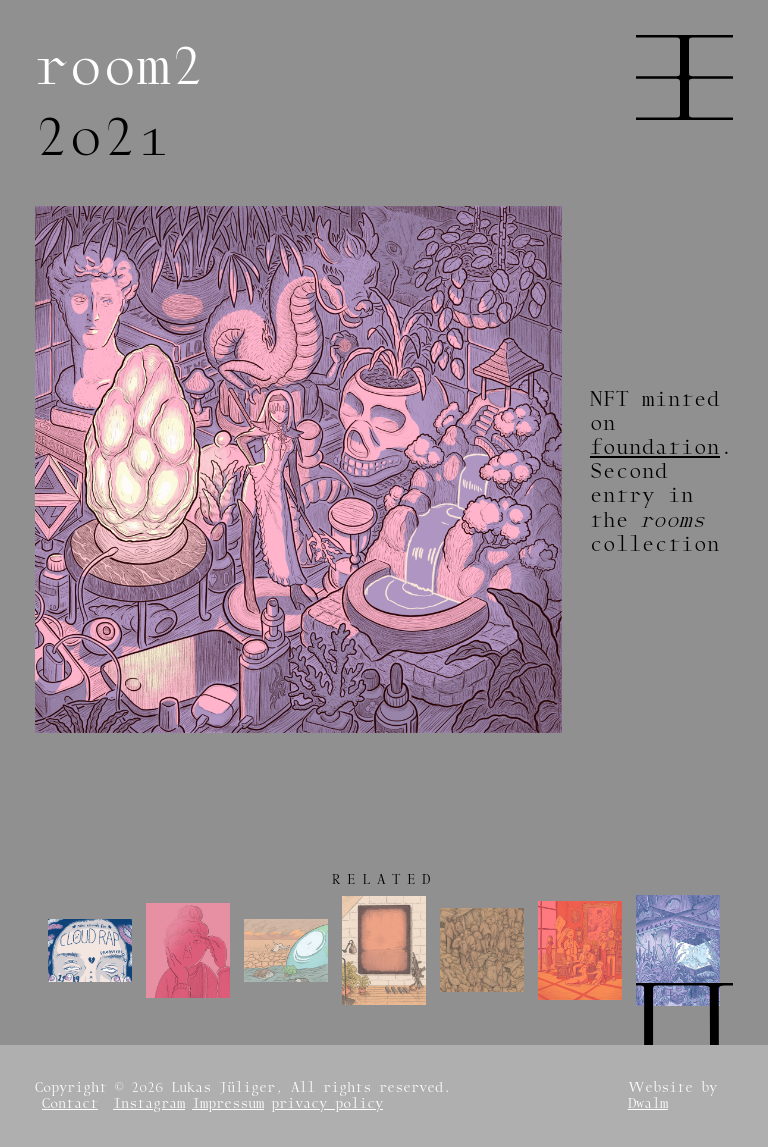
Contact (70, 1103)
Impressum (228, 1103)
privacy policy (327, 1103)
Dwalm (648, 1103)
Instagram (149, 1103)
